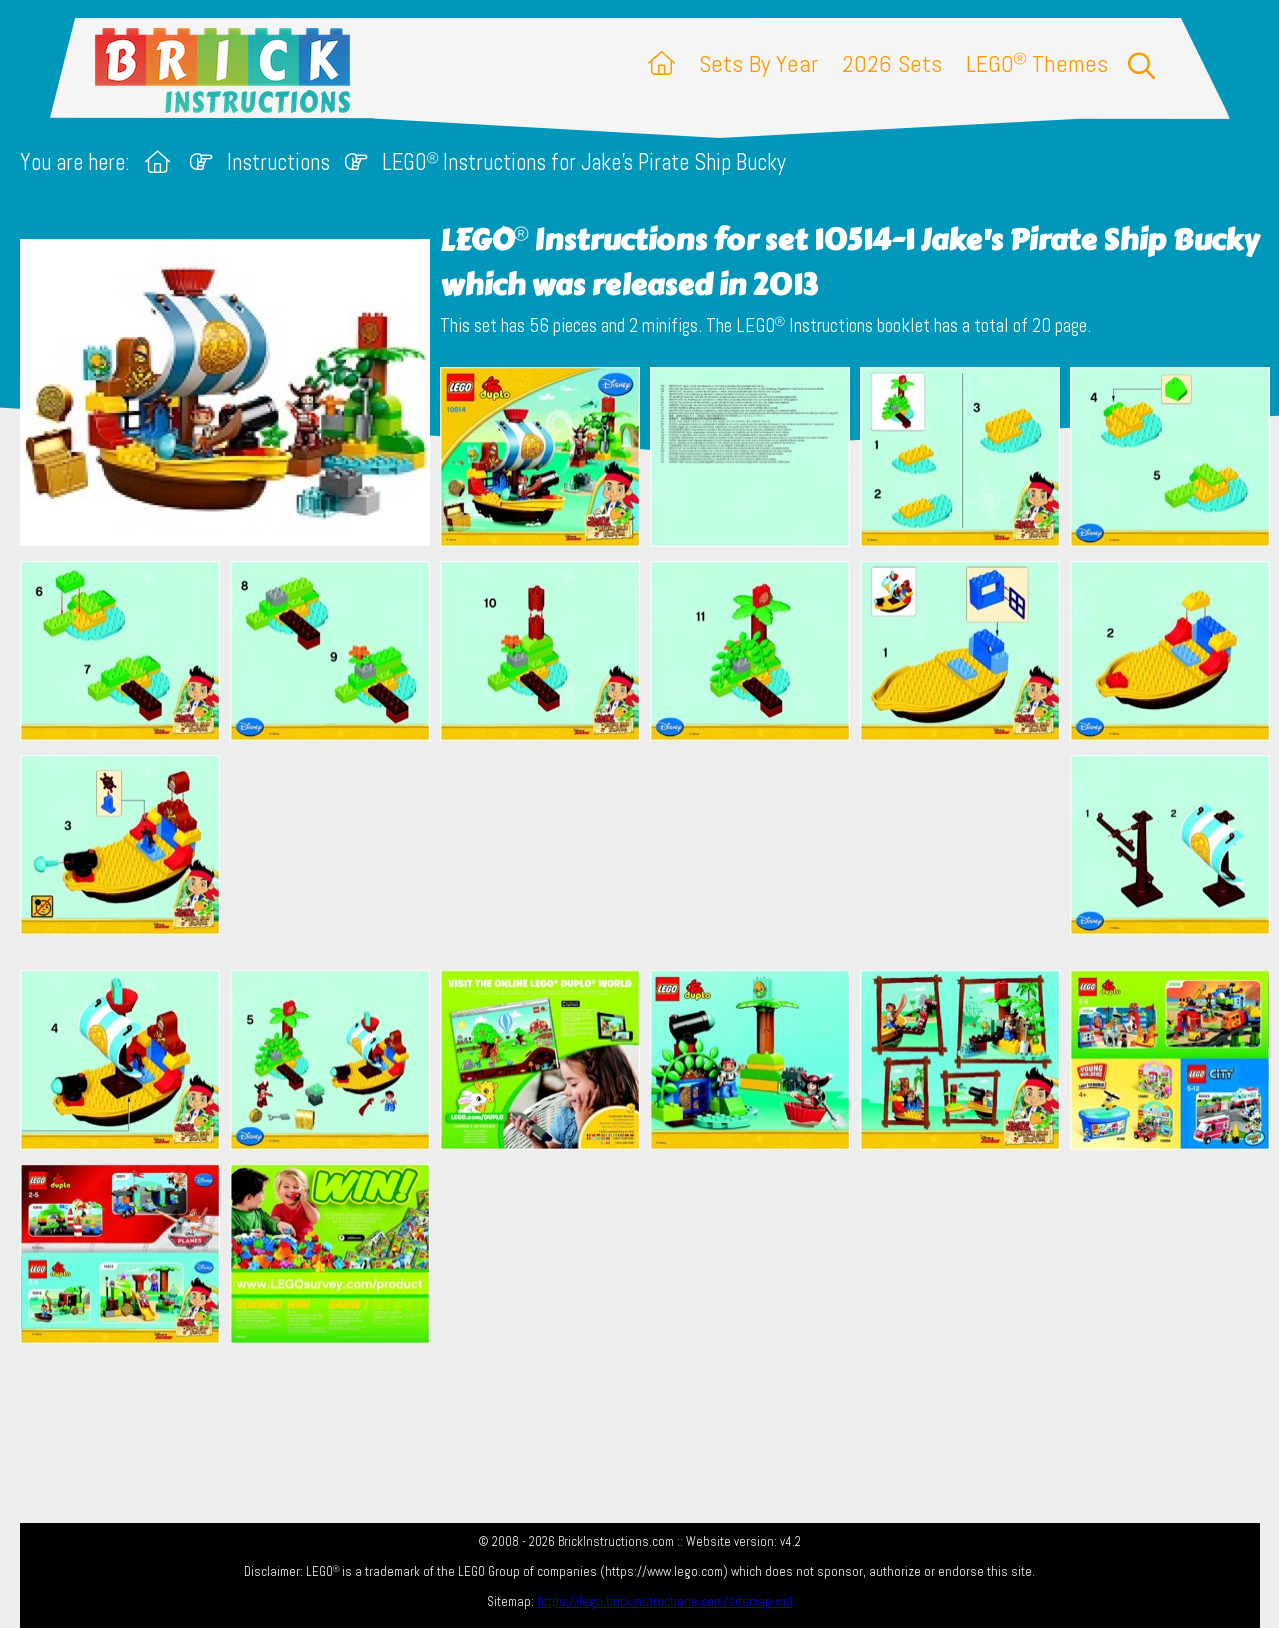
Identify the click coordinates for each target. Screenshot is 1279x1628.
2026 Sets (892, 63)
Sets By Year (758, 63)
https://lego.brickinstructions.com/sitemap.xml (664, 1601)
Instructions (278, 162)
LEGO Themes (1037, 63)
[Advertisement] (650, 855)
